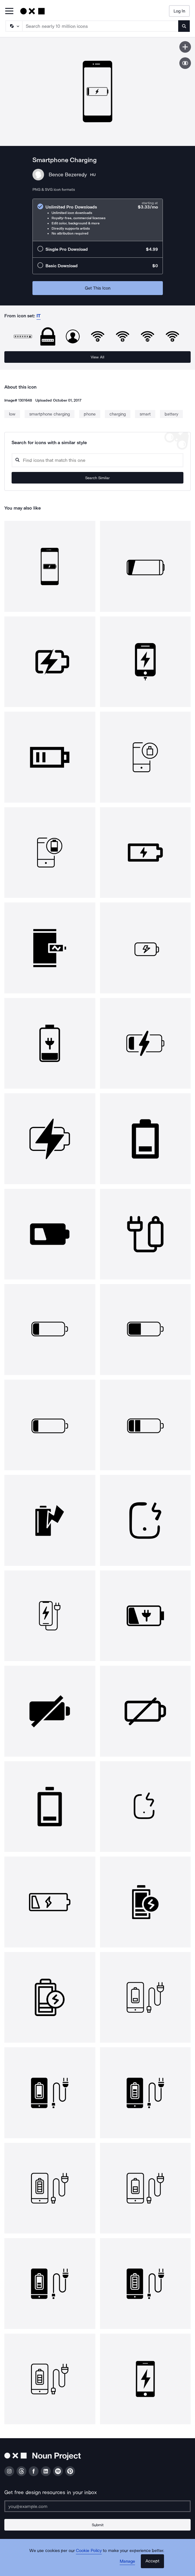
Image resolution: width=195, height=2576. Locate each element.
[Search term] (100, 26)
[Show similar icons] (185, 63)
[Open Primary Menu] (9, 11)
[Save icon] (185, 47)
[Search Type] (13, 26)
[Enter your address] (97, 2506)
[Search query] (97, 460)
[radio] (98, 220)
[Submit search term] (184, 26)
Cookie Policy (89, 2550)
